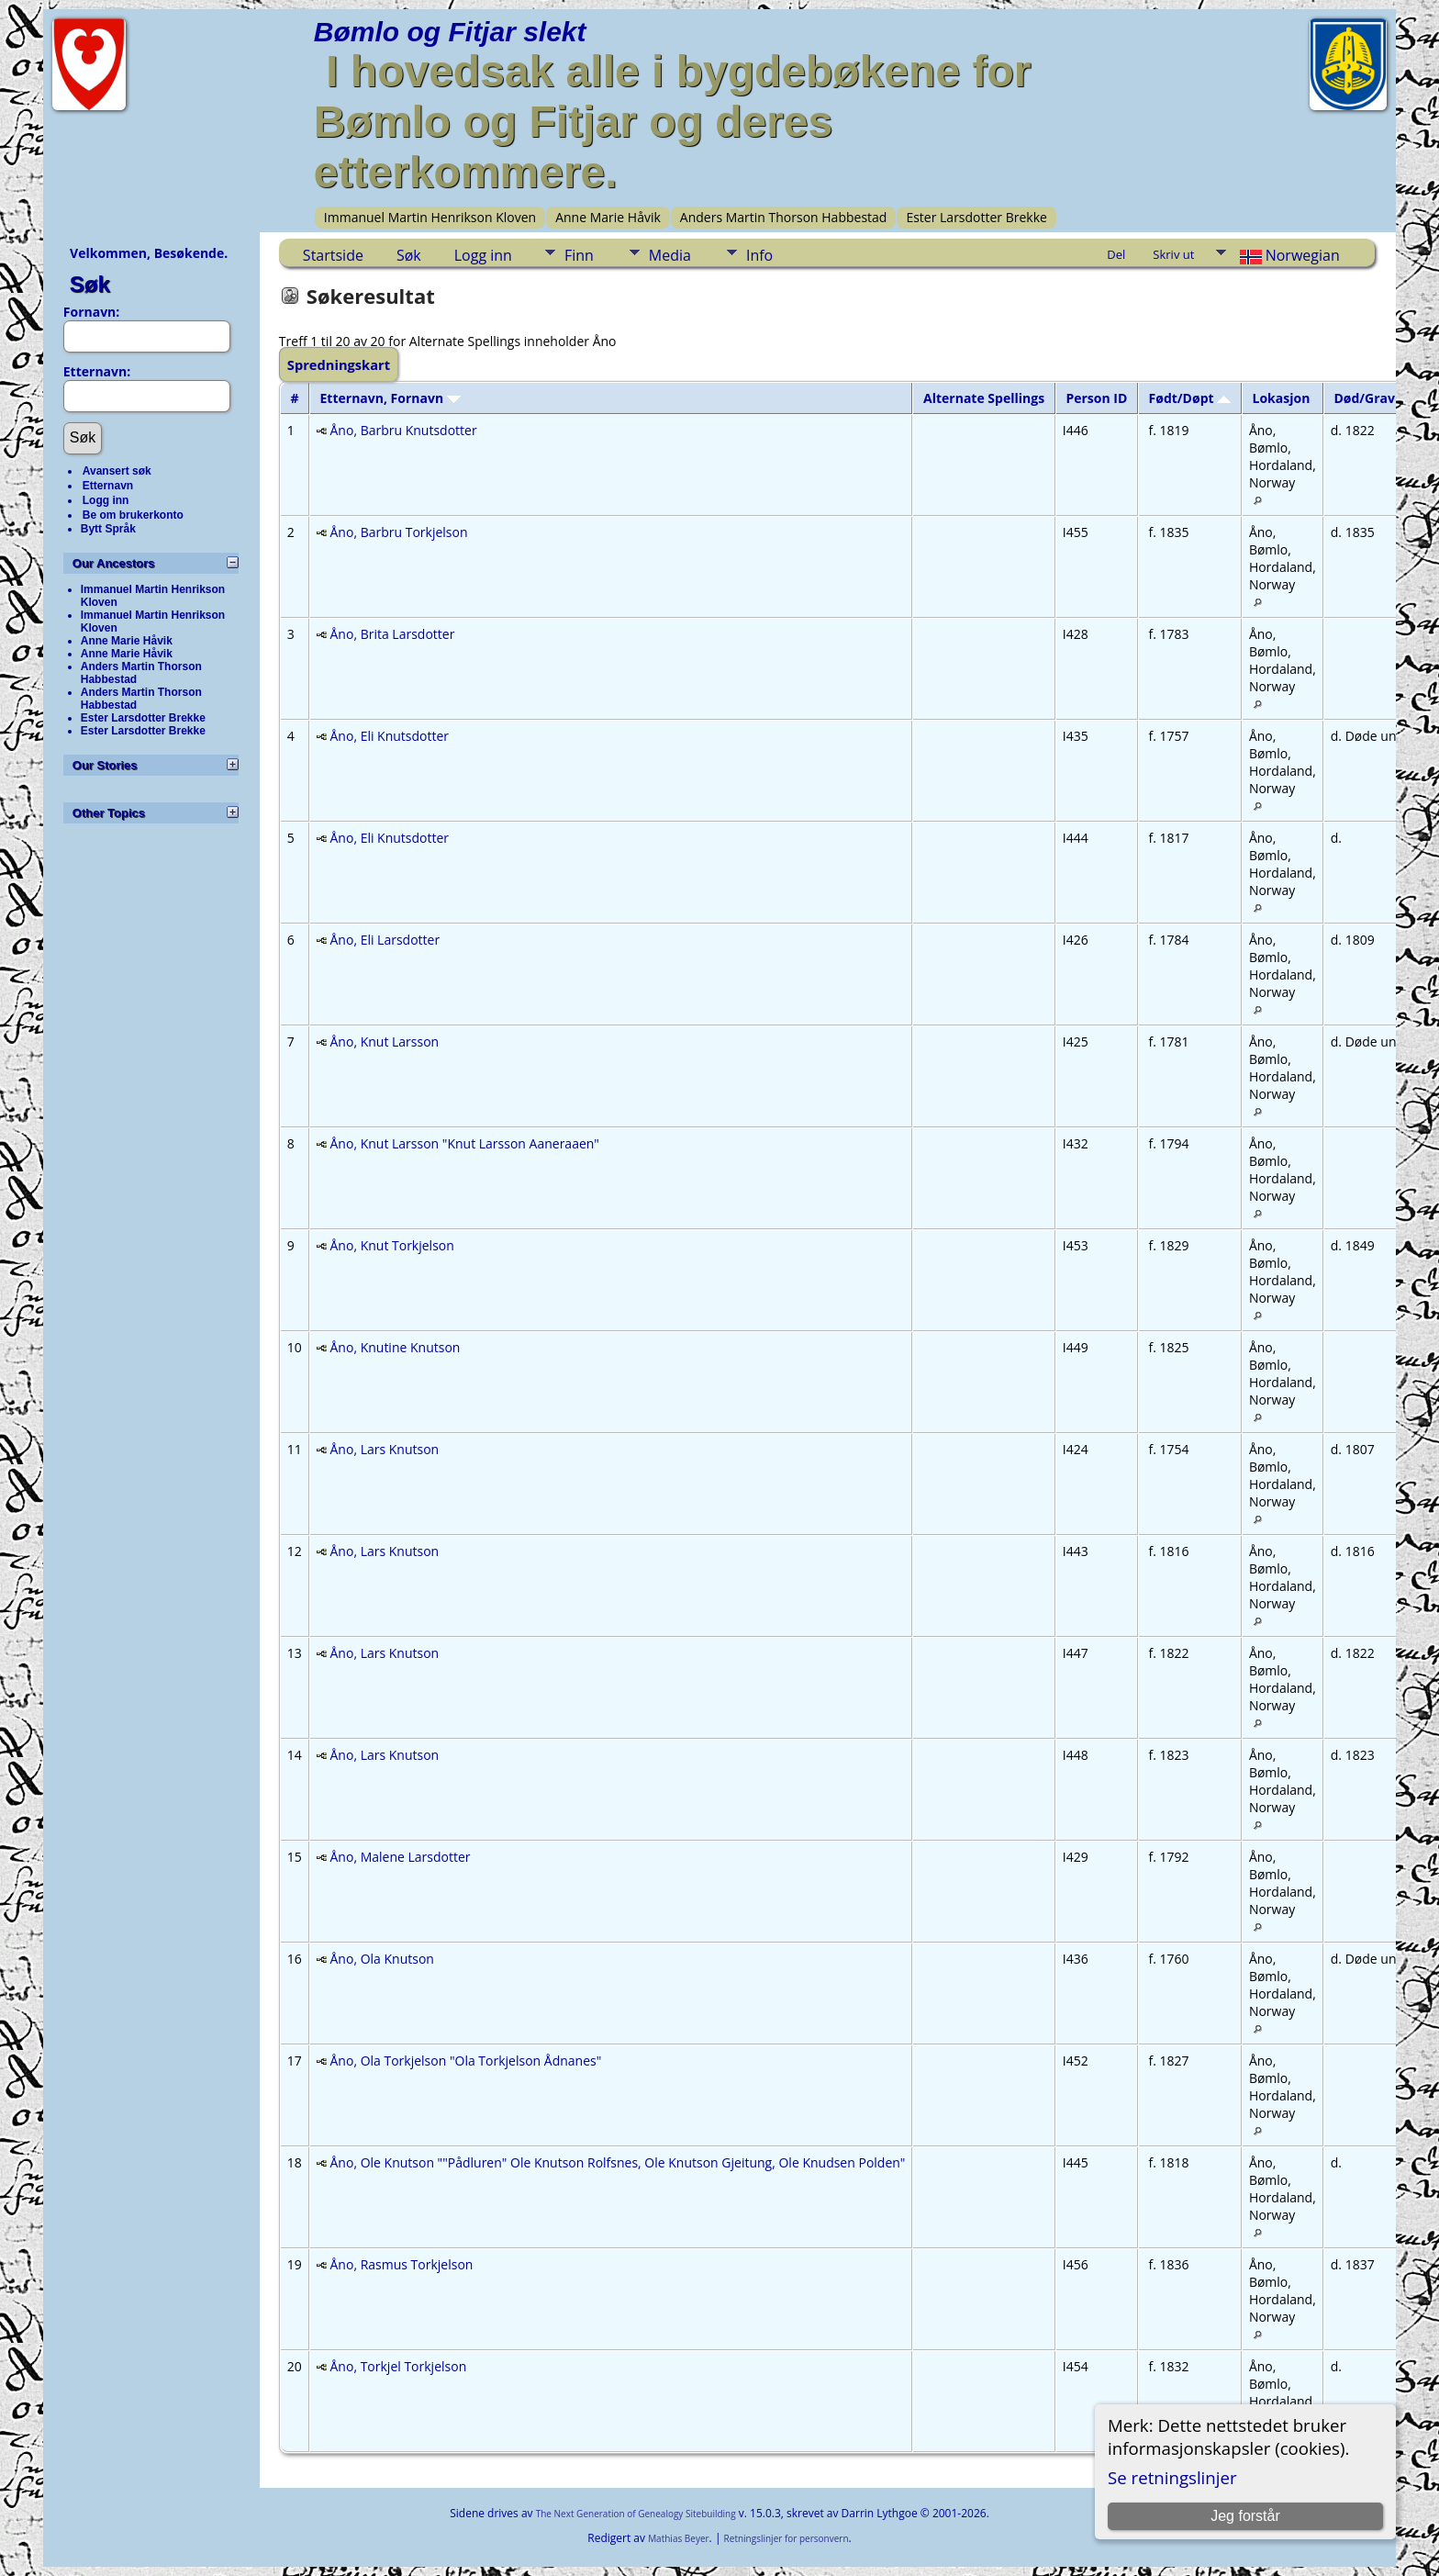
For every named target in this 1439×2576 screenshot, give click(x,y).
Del (1116, 254)
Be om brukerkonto (133, 515)
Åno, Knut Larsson (385, 1041)
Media (670, 255)
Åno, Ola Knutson (382, 1958)
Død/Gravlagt (1384, 398)
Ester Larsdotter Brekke (976, 217)
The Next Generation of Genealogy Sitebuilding (636, 2513)
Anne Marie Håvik (608, 217)
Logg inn (106, 500)
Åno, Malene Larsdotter (400, 1856)
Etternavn (108, 485)
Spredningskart (338, 364)
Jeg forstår (1245, 2516)
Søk (90, 284)
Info (759, 255)
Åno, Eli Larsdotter (385, 939)
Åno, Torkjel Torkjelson (398, 2366)
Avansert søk (117, 471)
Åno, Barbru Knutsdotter (403, 430)
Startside (333, 255)
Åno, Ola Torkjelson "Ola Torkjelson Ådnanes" (466, 2060)
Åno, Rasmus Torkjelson (402, 2264)
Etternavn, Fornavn (390, 398)
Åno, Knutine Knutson (395, 1347)
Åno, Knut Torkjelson (392, 1245)
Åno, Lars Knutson (385, 1449)
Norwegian (1287, 255)
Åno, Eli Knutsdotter (390, 736)
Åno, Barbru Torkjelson (399, 532)
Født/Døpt (1190, 398)
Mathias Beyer (678, 2538)
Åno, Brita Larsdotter (392, 634)
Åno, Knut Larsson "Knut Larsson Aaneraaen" (464, 1143)
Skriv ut (1173, 254)
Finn (579, 255)
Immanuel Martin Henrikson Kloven (430, 217)
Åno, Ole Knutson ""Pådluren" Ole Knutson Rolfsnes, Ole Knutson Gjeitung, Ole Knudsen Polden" (618, 2162)
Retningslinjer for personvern (786, 2538)
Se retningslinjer (1172, 2477)
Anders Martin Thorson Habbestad (783, 217)
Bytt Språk (108, 528)
